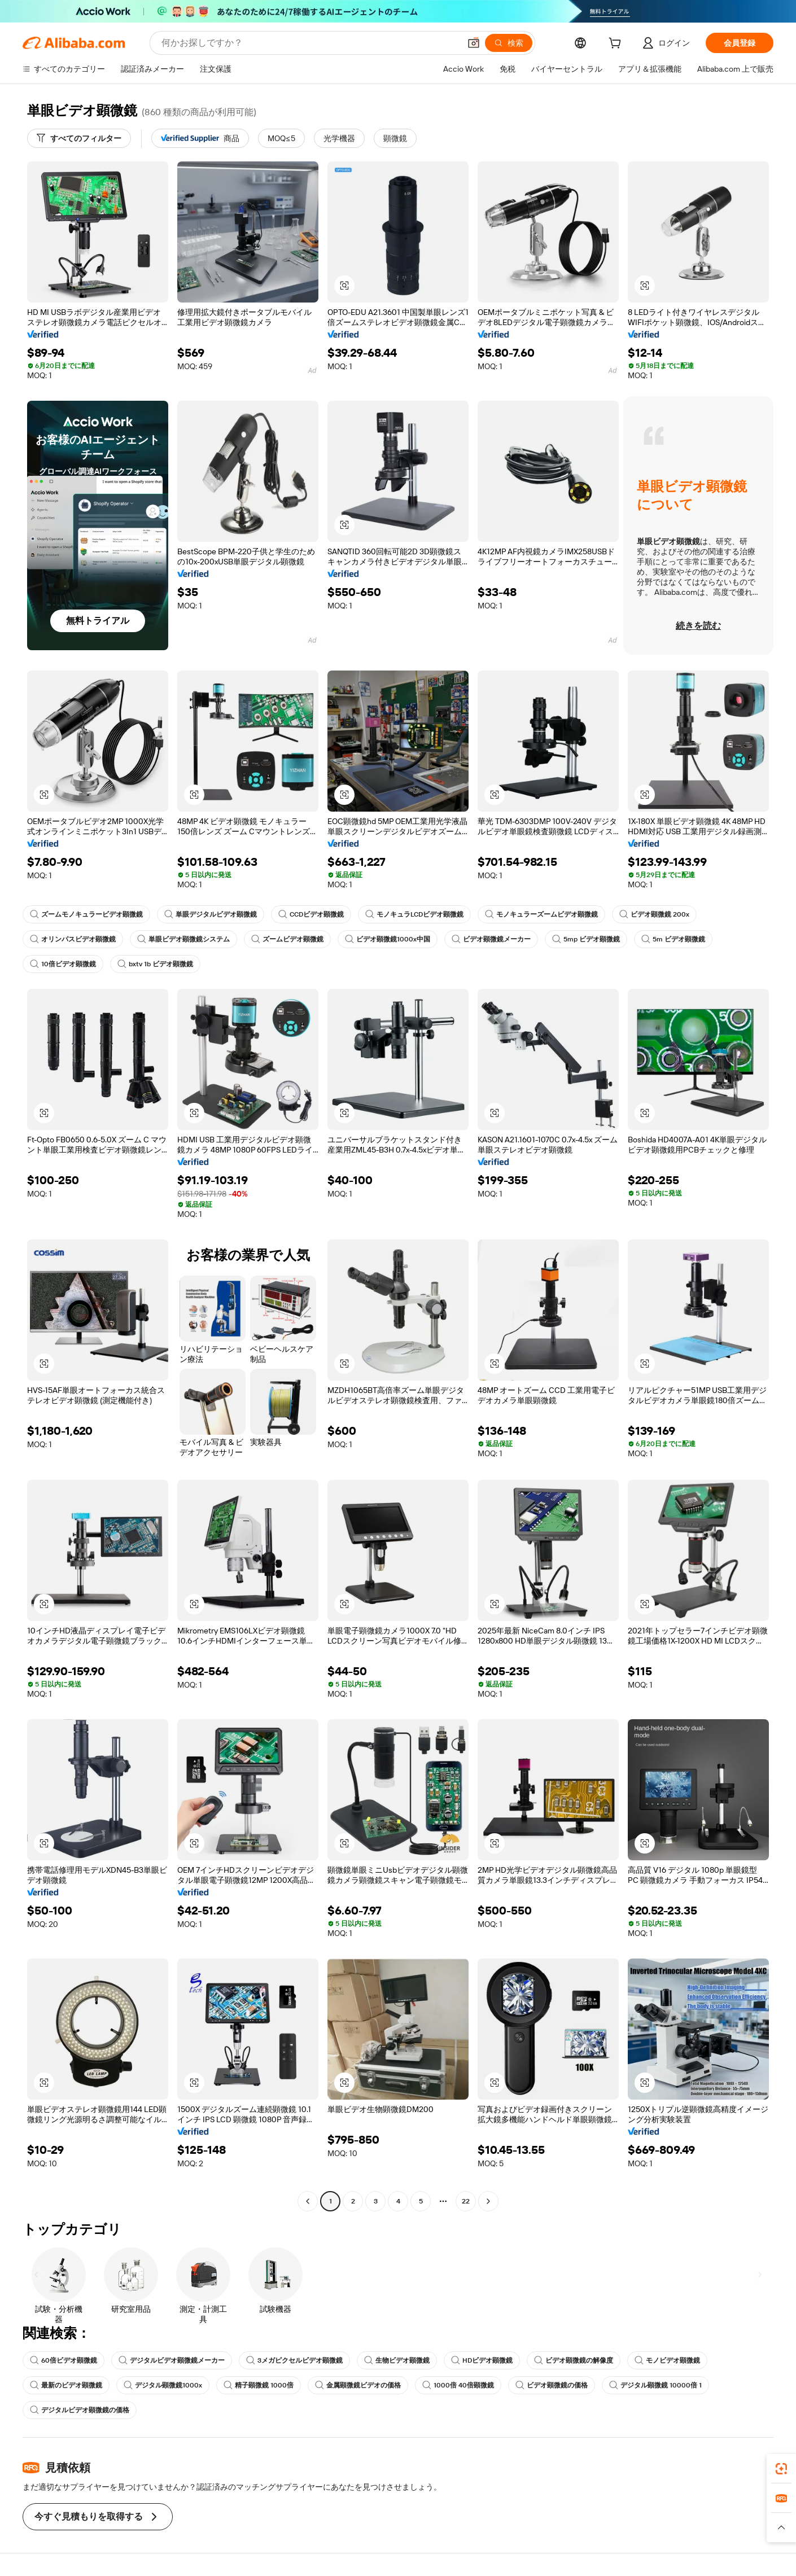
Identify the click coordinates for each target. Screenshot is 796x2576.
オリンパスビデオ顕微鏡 (73, 939)
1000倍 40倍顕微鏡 (458, 2385)
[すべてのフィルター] (79, 138)
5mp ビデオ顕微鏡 (586, 939)
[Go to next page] (488, 2201)
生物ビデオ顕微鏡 (397, 2360)
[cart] (617, 44)
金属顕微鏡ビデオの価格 (358, 2385)
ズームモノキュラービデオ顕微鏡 (86, 914)
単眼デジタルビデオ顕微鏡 (210, 914)
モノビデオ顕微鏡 (667, 2360)
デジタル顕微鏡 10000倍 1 (655, 2385)
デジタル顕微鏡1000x (163, 2385)
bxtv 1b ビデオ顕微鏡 (155, 964)
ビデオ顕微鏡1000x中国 (387, 939)
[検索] (508, 43)
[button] (473, 43)
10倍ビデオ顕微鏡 (63, 964)
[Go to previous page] (308, 2201)
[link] (781, 2468)
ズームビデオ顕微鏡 (287, 939)
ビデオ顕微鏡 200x (654, 914)
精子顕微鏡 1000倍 (259, 2385)
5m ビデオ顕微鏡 (673, 939)
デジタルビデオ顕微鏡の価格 (79, 2410)
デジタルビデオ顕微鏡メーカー (172, 2360)
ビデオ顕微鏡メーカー (491, 939)
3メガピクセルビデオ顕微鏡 (294, 2360)
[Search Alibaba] (309, 43)
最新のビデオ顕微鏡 (66, 2385)
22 (466, 2201)
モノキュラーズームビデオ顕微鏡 (541, 914)
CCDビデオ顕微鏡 (311, 914)
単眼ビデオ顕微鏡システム (183, 939)
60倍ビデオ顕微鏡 (63, 2360)
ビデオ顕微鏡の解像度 (573, 2360)
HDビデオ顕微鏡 (482, 2360)
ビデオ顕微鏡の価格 (551, 2385)
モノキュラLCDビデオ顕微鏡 (414, 914)
